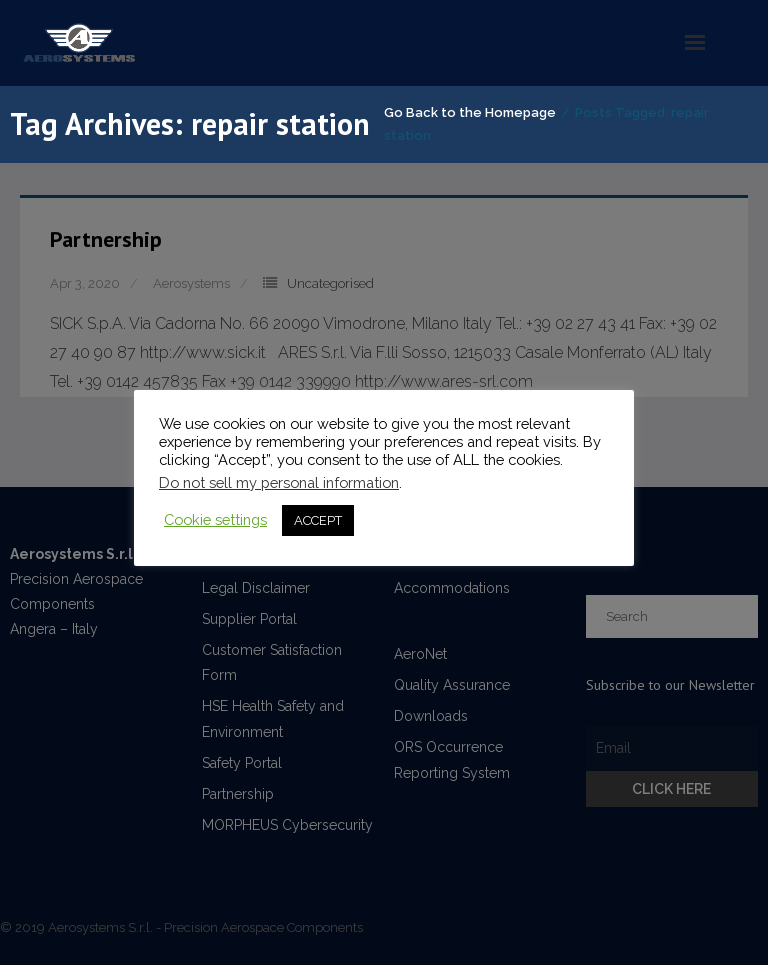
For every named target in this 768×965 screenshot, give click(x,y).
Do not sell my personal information (279, 482)
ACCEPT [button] (318, 520)
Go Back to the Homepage (470, 112)
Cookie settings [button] (215, 519)
